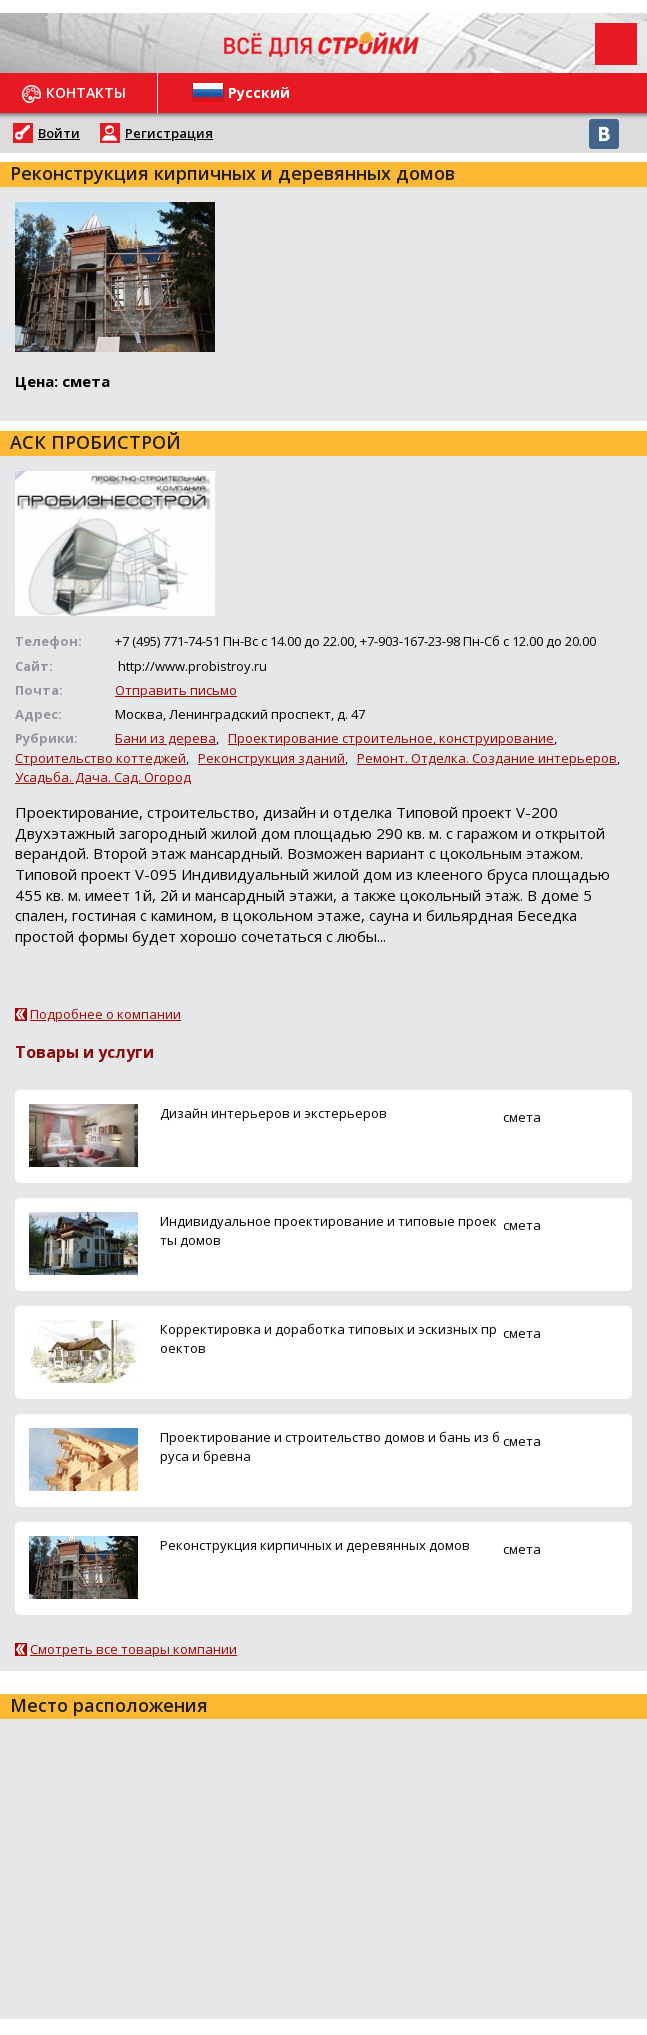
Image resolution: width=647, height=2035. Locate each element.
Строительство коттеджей (100, 758)
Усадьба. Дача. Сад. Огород (103, 777)
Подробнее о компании (105, 1014)
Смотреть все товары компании (133, 1649)
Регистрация (169, 133)
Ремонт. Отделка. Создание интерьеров (487, 758)
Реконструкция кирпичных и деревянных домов (315, 1545)
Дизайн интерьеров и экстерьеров (273, 1113)
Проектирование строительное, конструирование (391, 738)
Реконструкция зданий (271, 758)
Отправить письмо (176, 690)
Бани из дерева (165, 738)
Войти (59, 133)
